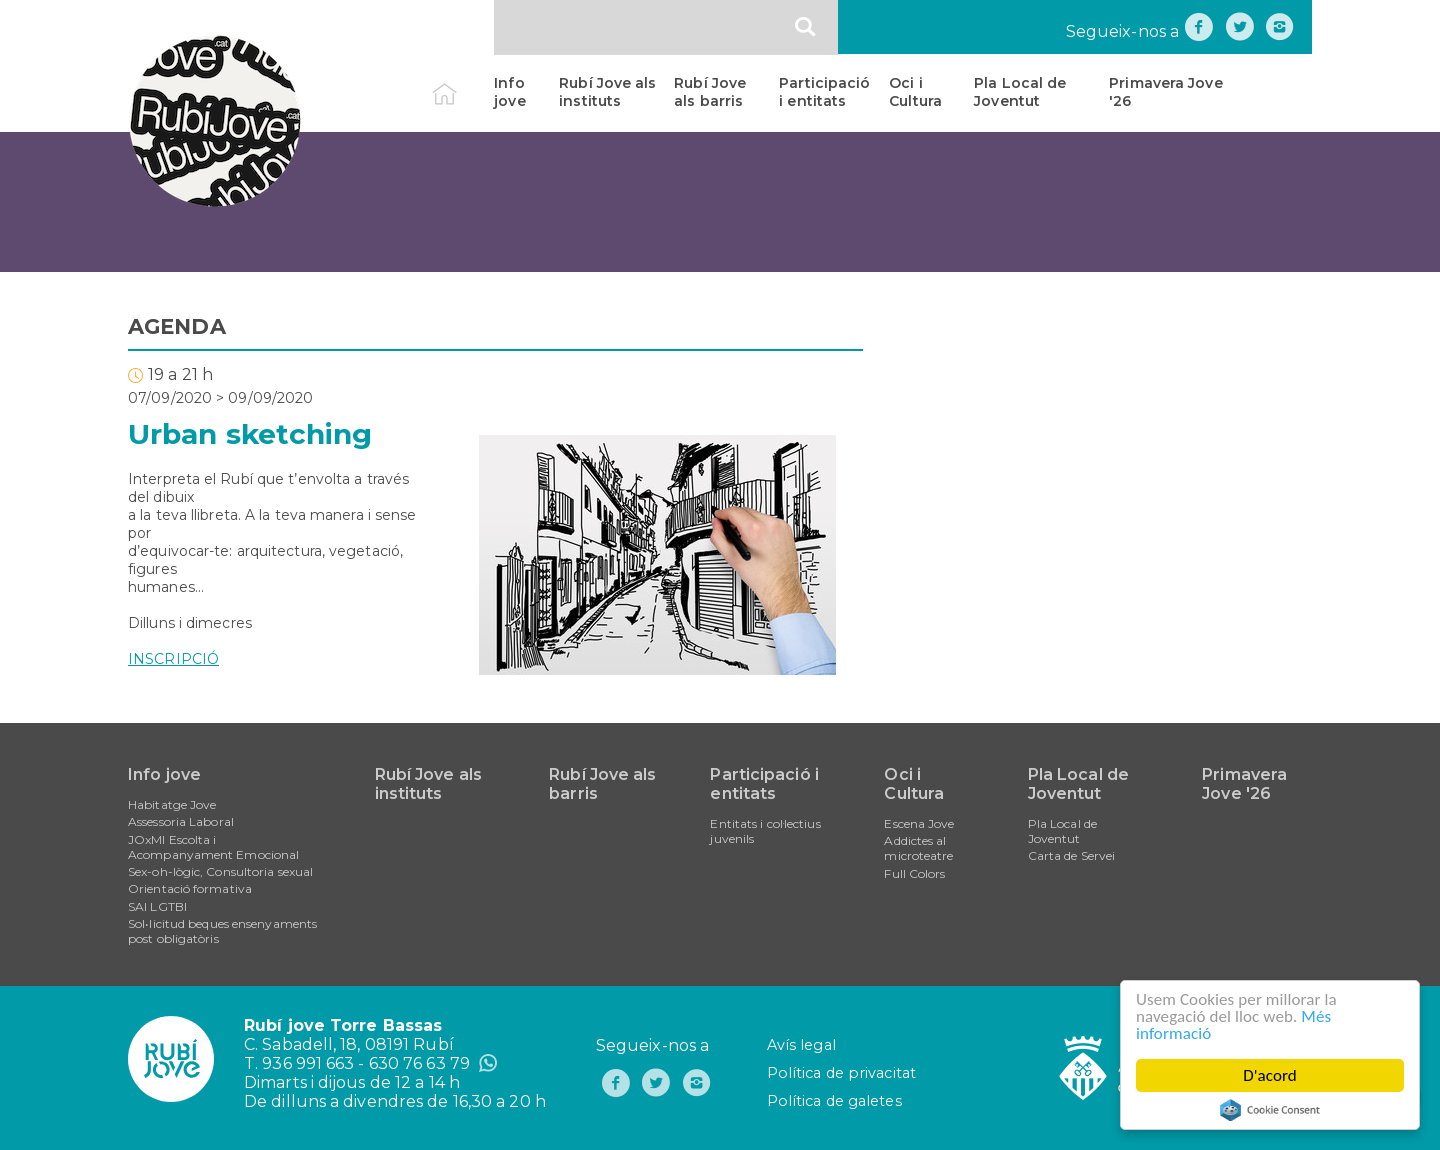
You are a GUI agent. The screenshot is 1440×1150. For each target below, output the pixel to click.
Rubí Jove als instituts (607, 92)
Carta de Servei (1072, 855)
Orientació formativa (190, 888)
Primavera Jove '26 (1165, 92)
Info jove (509, 92)
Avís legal (801, 1045)
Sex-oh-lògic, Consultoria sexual (220, 871)
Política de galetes (834, 1101)
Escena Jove (919, 823)
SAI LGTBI (157, 906)
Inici (461, 83)
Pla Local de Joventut (1020, 92)
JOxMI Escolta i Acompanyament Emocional (213, 847)
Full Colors (914, 873)
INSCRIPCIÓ (173, 659)
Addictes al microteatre (918, 848)
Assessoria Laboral (181, 821)
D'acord (1271, 1075)
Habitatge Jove (172, 804)
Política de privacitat (841, 1073)
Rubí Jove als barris (710, 92)
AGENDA (177, 326)
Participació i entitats (824, 92)
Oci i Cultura (915, 92)
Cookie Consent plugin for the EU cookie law (1271, 1110)
